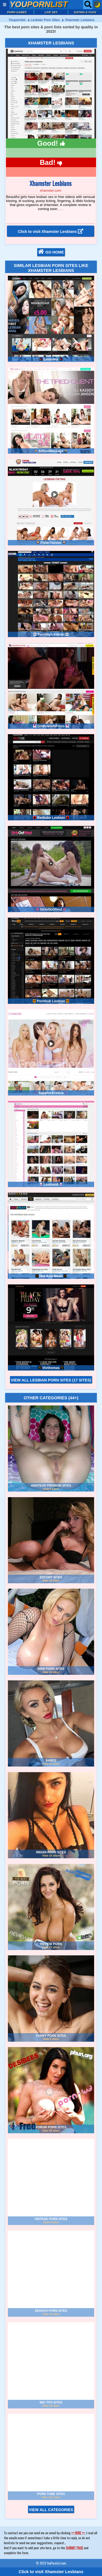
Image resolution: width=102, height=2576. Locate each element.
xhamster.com (50, 190)
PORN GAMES (17, 12)
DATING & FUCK (85, 12)
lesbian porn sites (46, 20)
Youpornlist (17, 20)
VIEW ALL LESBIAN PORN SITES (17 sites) (51, 1380)
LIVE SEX (51, 12)
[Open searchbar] (87, 4)
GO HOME (51, 252)
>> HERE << (78, 2532)
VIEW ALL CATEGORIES (51, 2510)
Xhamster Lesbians (79, 20)
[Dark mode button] (97, 4)
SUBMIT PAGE (74, 2547)
